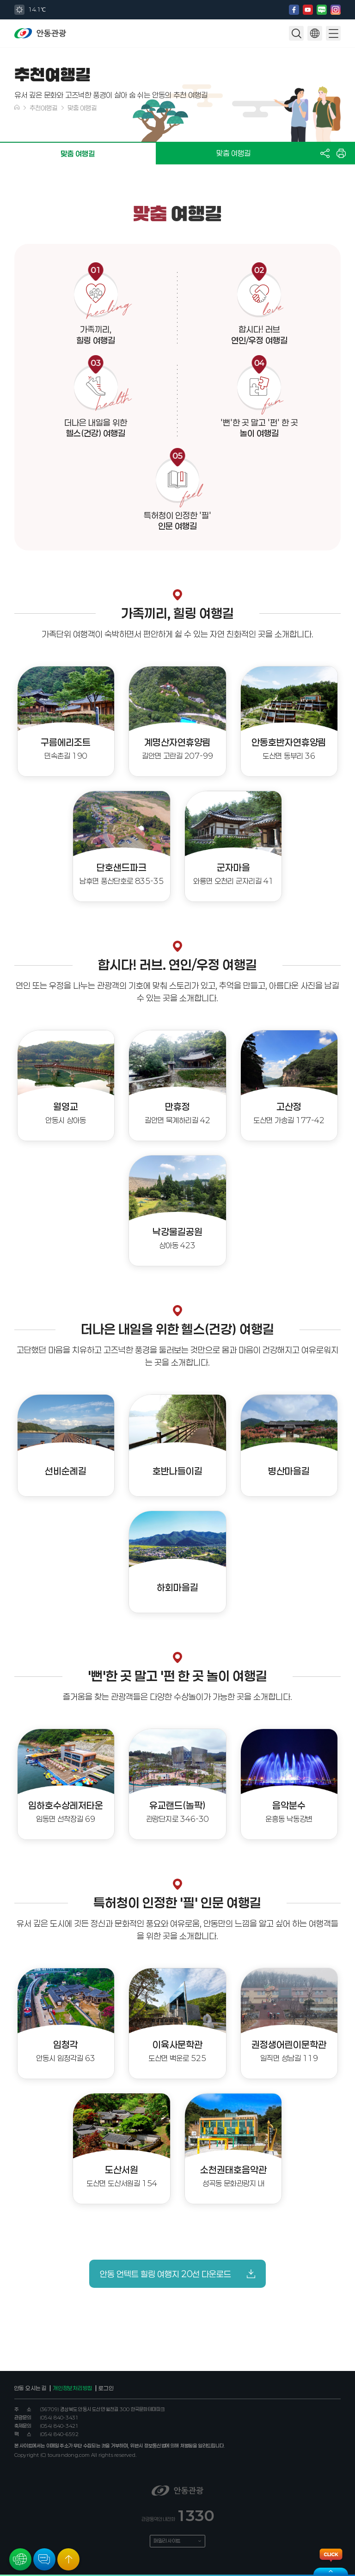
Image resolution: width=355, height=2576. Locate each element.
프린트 (341, 153)
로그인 (105, 2389)
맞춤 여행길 (82, 108)
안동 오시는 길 (30, 2389)
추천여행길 (43, 108)
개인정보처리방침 (72, 2389)
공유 (325, 153)
